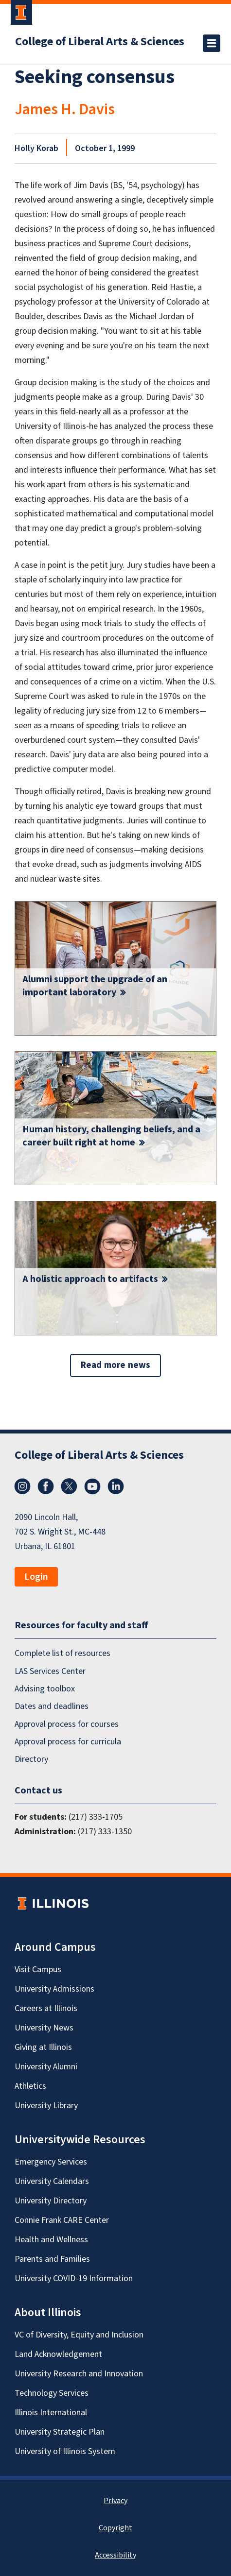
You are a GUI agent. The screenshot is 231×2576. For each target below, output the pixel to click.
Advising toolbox (45, 1689)
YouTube (92, 1486)
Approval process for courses (67, 1724)
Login (36, 1577)
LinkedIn (115, 1486)
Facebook (45, 1486)
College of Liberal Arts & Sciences (99, 41)
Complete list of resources (62, 1653)
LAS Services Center (50, 1671)
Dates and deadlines (52, 1706)
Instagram (22, 1486)
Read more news (116, 1365)
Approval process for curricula (68, 1742)
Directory (31, 1759)
